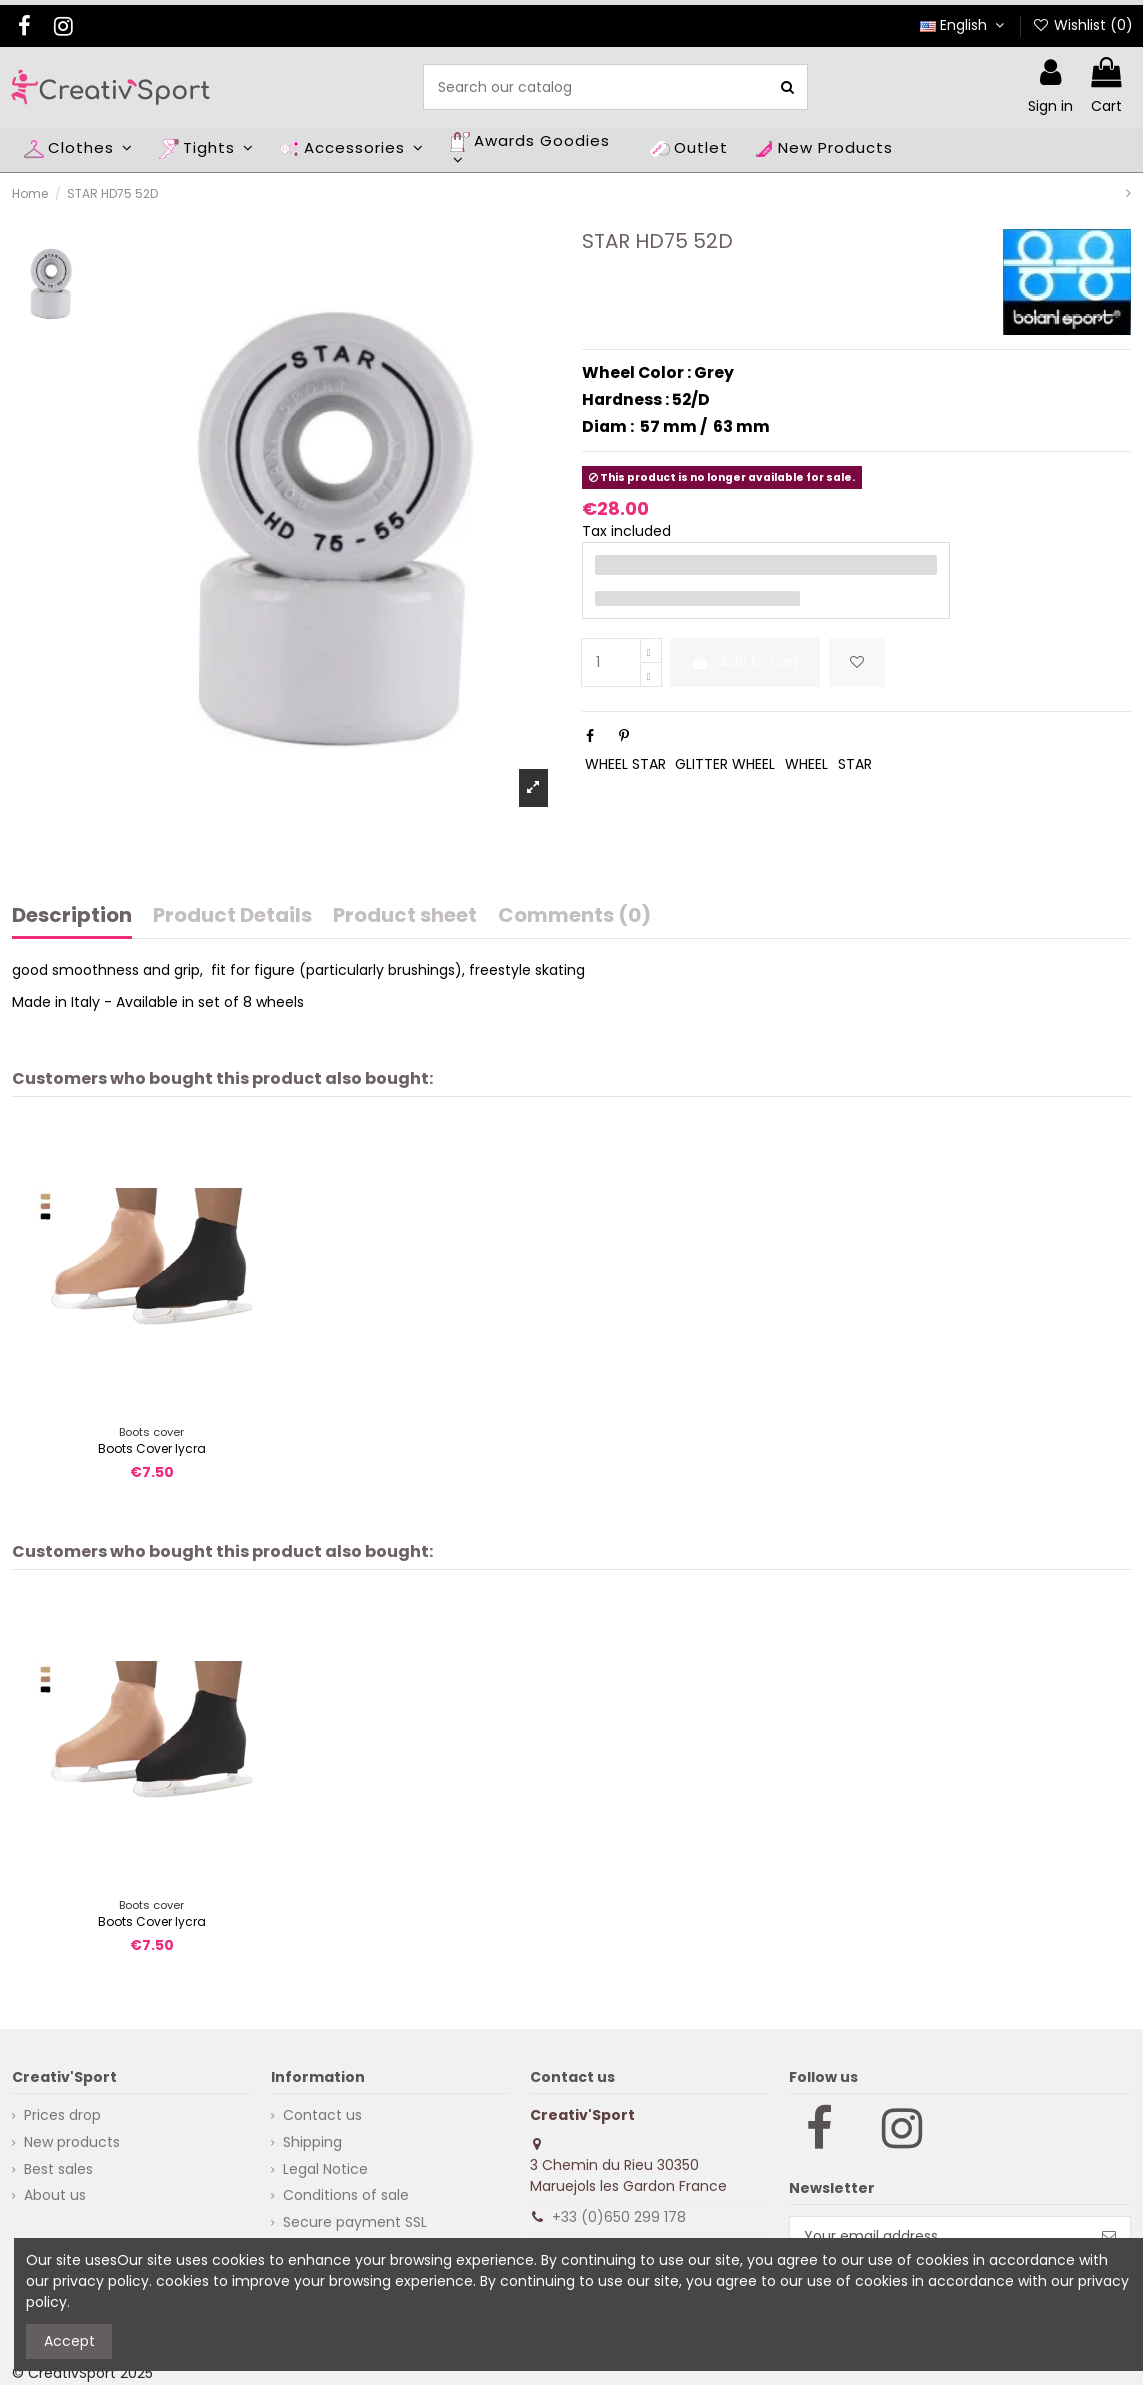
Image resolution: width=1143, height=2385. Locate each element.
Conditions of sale (346, 2195)
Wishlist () (1082, 25)
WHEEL (806, 764)
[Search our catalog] (787, 86)
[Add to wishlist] (857, 662)
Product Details (232, 917)
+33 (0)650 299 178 (619, 2217)
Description (72, 917)
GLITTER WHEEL (725, 764)
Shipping (312, 2142)
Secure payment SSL (355, 2222)
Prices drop (62, 2115)
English (964, 25)
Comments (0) (574, 917)
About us (55, 2195)
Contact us (322, 2115)
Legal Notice (325, 2169)
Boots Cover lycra (152, 1448)
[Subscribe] (1109, 2236)
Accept (69, 2341)
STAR (855, 764)
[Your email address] (939, 2236)
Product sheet (405, 917)
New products (72, 2142)
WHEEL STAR (625, 764)
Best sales (58, 2169)
